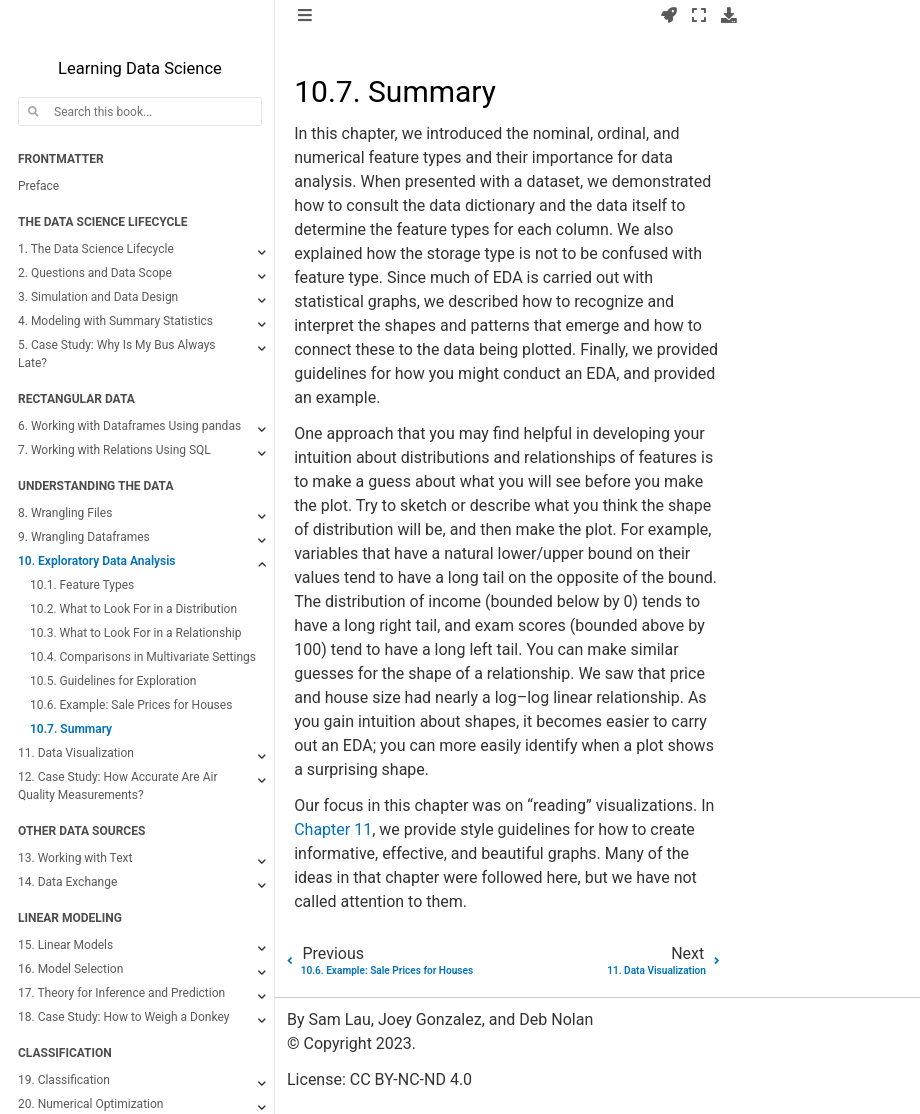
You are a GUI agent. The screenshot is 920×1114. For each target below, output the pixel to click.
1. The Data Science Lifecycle (96, 249)
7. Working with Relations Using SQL (114, 450)
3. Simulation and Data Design (98, 297)
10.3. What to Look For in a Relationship (135, 633)
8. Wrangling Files (65, 513)
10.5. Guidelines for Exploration (113, 681)
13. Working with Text (75, 858)
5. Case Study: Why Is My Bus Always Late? (117, 354)
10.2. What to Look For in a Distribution (133, 609)
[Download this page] (729, 16)
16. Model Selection (70, 969)
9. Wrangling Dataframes (84, 537)
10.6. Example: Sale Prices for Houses (131, 705)
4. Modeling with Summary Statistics (115, 321)
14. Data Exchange (67, 882)
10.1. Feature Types (82, 585)
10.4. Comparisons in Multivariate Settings (143, 657)
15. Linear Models (65, 945)
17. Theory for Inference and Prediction (121, 993)
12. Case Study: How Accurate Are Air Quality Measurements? (117, 786)
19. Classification (64, 1080)
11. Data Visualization (76, 753)
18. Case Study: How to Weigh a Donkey (123, 1017)
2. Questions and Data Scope (95, 273)
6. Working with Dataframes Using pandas (129, 426)
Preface (38, 186)
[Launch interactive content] (669, 16)
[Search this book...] (140, 111)
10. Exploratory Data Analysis (96, 561)
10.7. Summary (71, 729)
